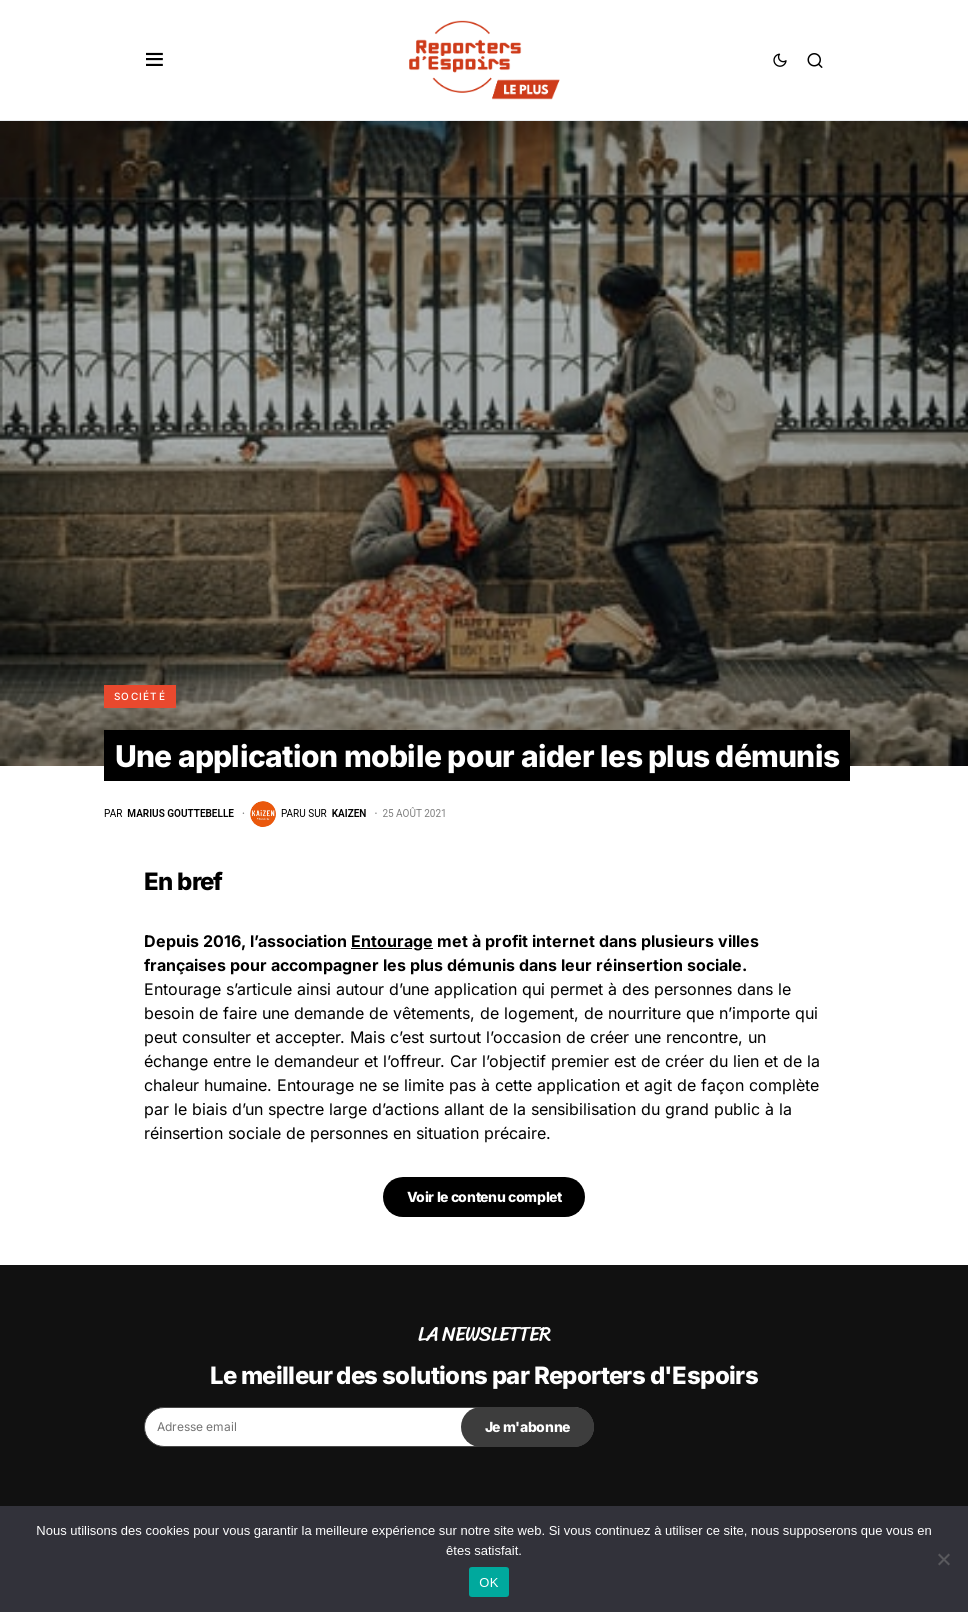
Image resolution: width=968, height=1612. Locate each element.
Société (140, 696)
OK (488, 1582)
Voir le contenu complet (484, 1196)
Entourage (392, 941)
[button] (154, 60)
